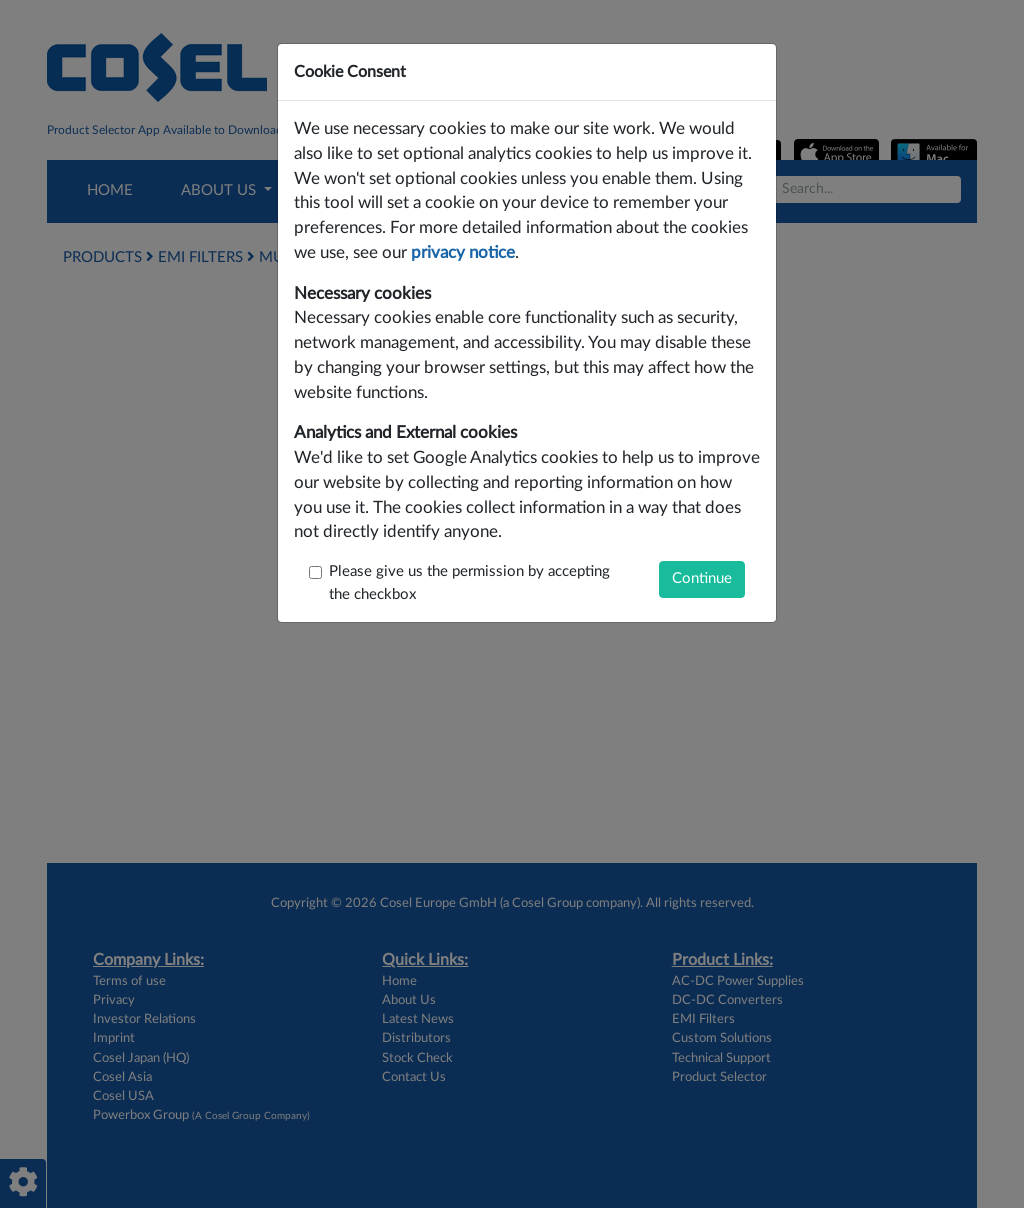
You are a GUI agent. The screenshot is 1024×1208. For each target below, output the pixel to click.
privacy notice (463, 253)
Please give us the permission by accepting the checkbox (469, 583)
